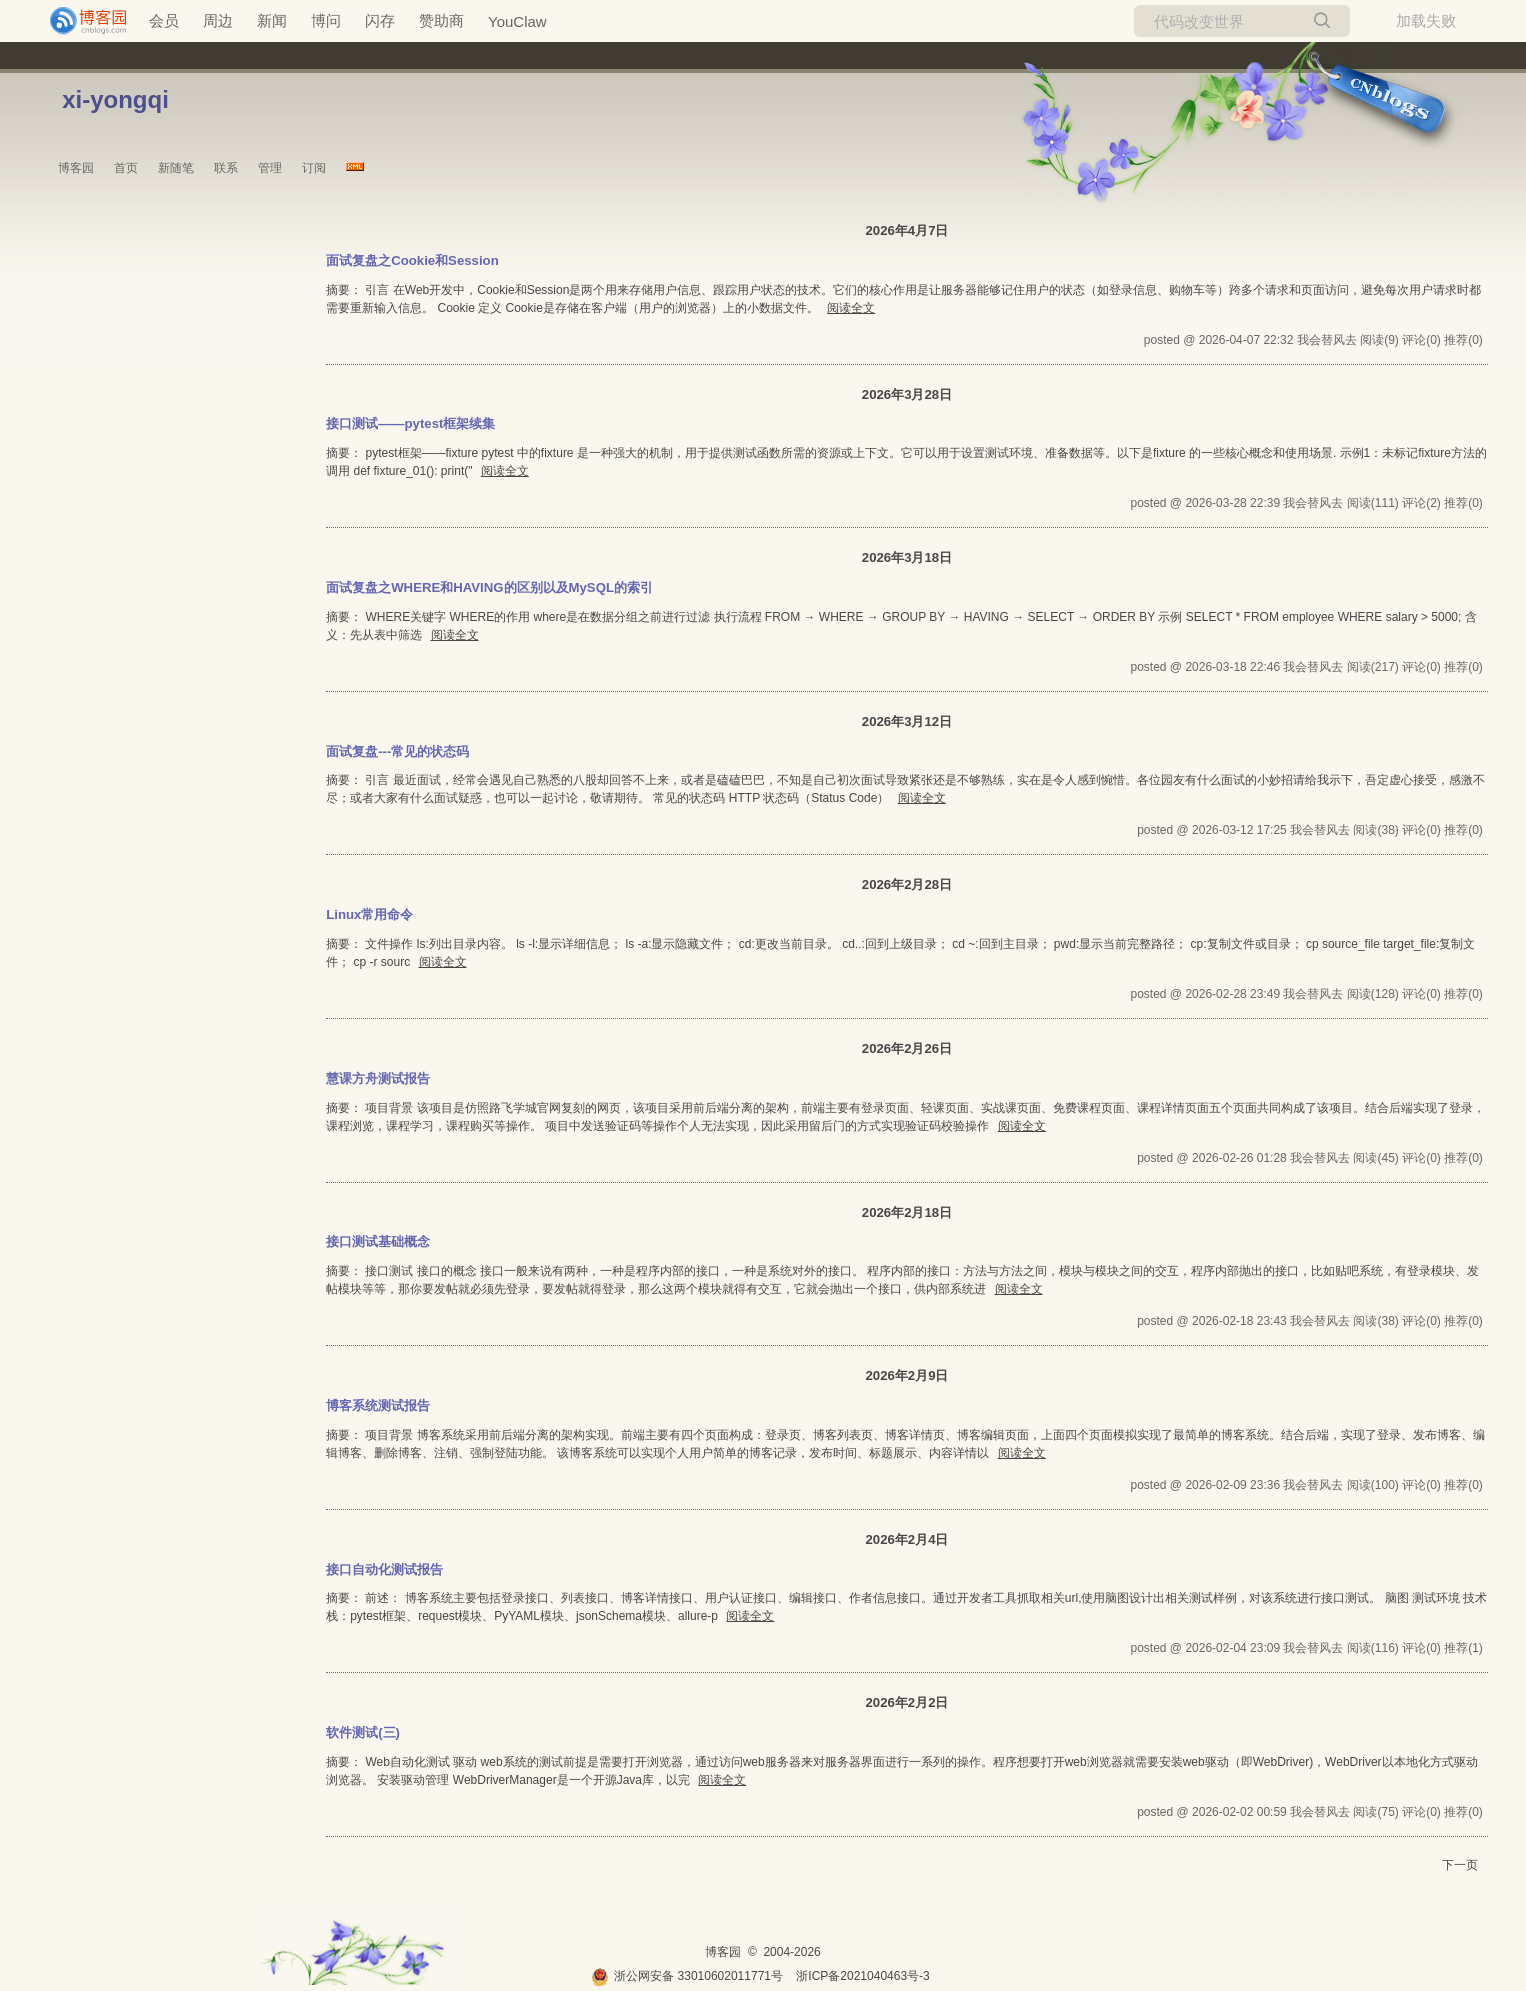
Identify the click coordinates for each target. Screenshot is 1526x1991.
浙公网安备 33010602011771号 (687, 1976)
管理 (270, 168)
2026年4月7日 (906, 230)
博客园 (76, 168)
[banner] (80, 21)
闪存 (380, 20)
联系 (226, 168)
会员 (164, 20)
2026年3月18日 (907, 557)
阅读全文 (851, 308)
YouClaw (517, 21)
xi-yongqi (115, 99)
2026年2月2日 (906, 1702)
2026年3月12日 (907, 721)
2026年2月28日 (907, 884)
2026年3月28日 (907, 394)
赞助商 (441, 20)
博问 (326, 20)
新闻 (272, 20)
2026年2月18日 (907, 1212)
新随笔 (176, 168)
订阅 (314, 168)
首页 (126, 168)
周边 (218, 20)
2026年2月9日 (906, 1375)
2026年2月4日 (906, 1539)
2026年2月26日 (907, 1048)
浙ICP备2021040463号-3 (862, 1976)
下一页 (1460, 1865)
